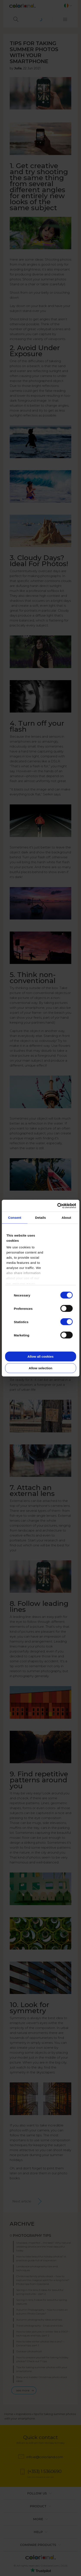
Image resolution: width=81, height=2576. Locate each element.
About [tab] (66, 1217)
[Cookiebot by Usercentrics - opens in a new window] (57, 1205)
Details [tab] (40, 1217)
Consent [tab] (14, 1217)
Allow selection (40, 1368)
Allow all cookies (40, 1356)
